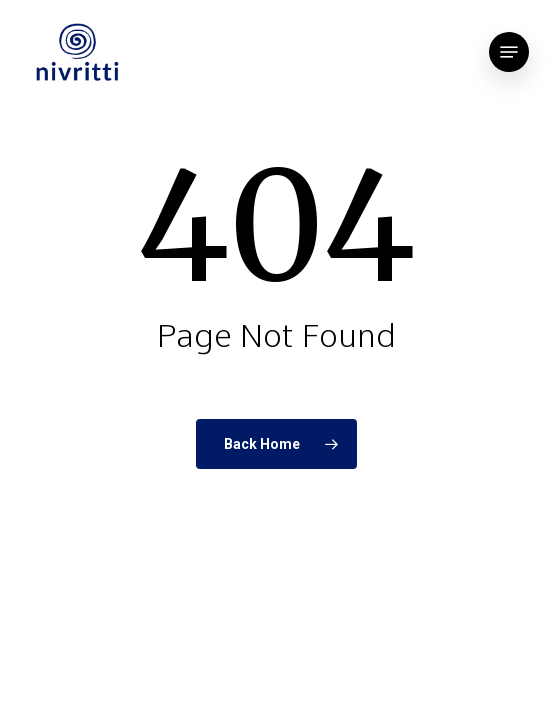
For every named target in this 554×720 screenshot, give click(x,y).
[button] (509, 52)
